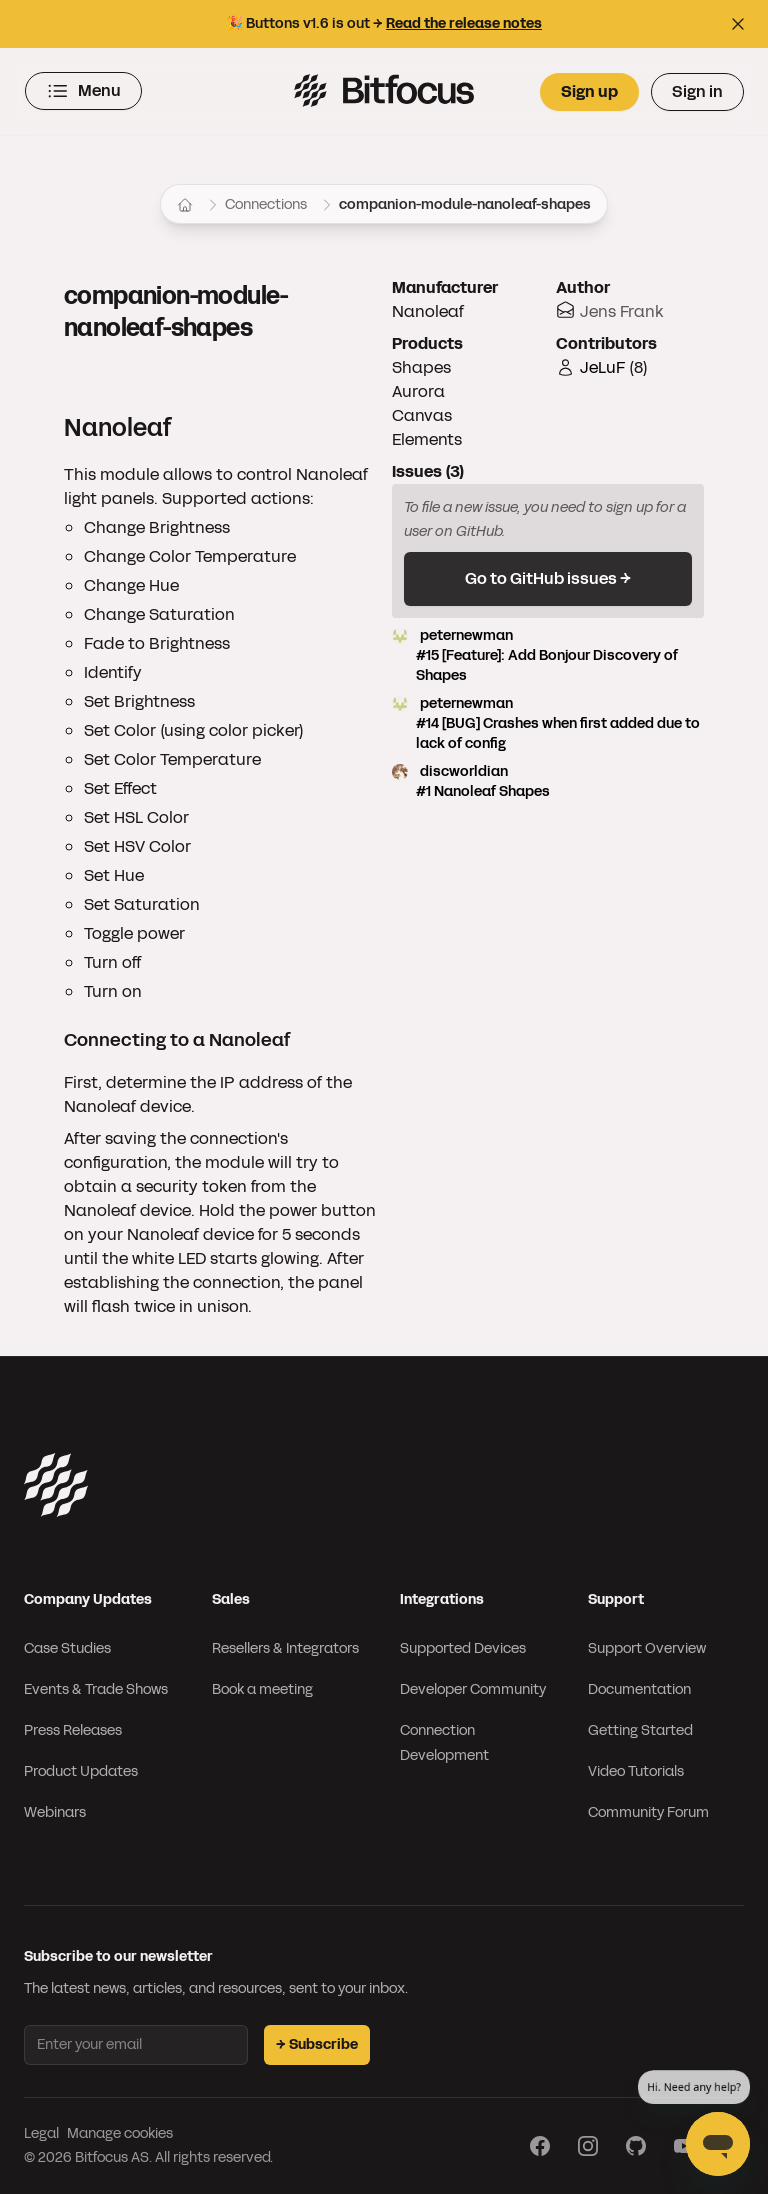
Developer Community (473, 1689)
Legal (41, 2133)
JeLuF (602, 367)
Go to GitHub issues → (548, 578)
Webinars (55, 1812)
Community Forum (648, 1812)
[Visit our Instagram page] (588, 2146)
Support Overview (647, 1648)
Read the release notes (464, 23)
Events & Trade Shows (96, 1689)
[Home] (185, 205)
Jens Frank (622, 311)
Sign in (697, 91)
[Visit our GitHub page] (636, 2146)
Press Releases (73, 1730)
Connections (266, 204)
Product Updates (81, 1771)
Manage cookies (120, 2133)
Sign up (589, 91)
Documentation (639, 1689)
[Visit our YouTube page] (684, 2146)
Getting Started (640, 1730)
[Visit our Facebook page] (540, 2146)
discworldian (548, 782)
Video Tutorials (636, 1771)
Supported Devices (463, 1648)
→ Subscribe (317, 2044)
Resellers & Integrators (285, 1648)
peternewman (548, 656)
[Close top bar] (738, 24)
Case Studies (67, 1648)
